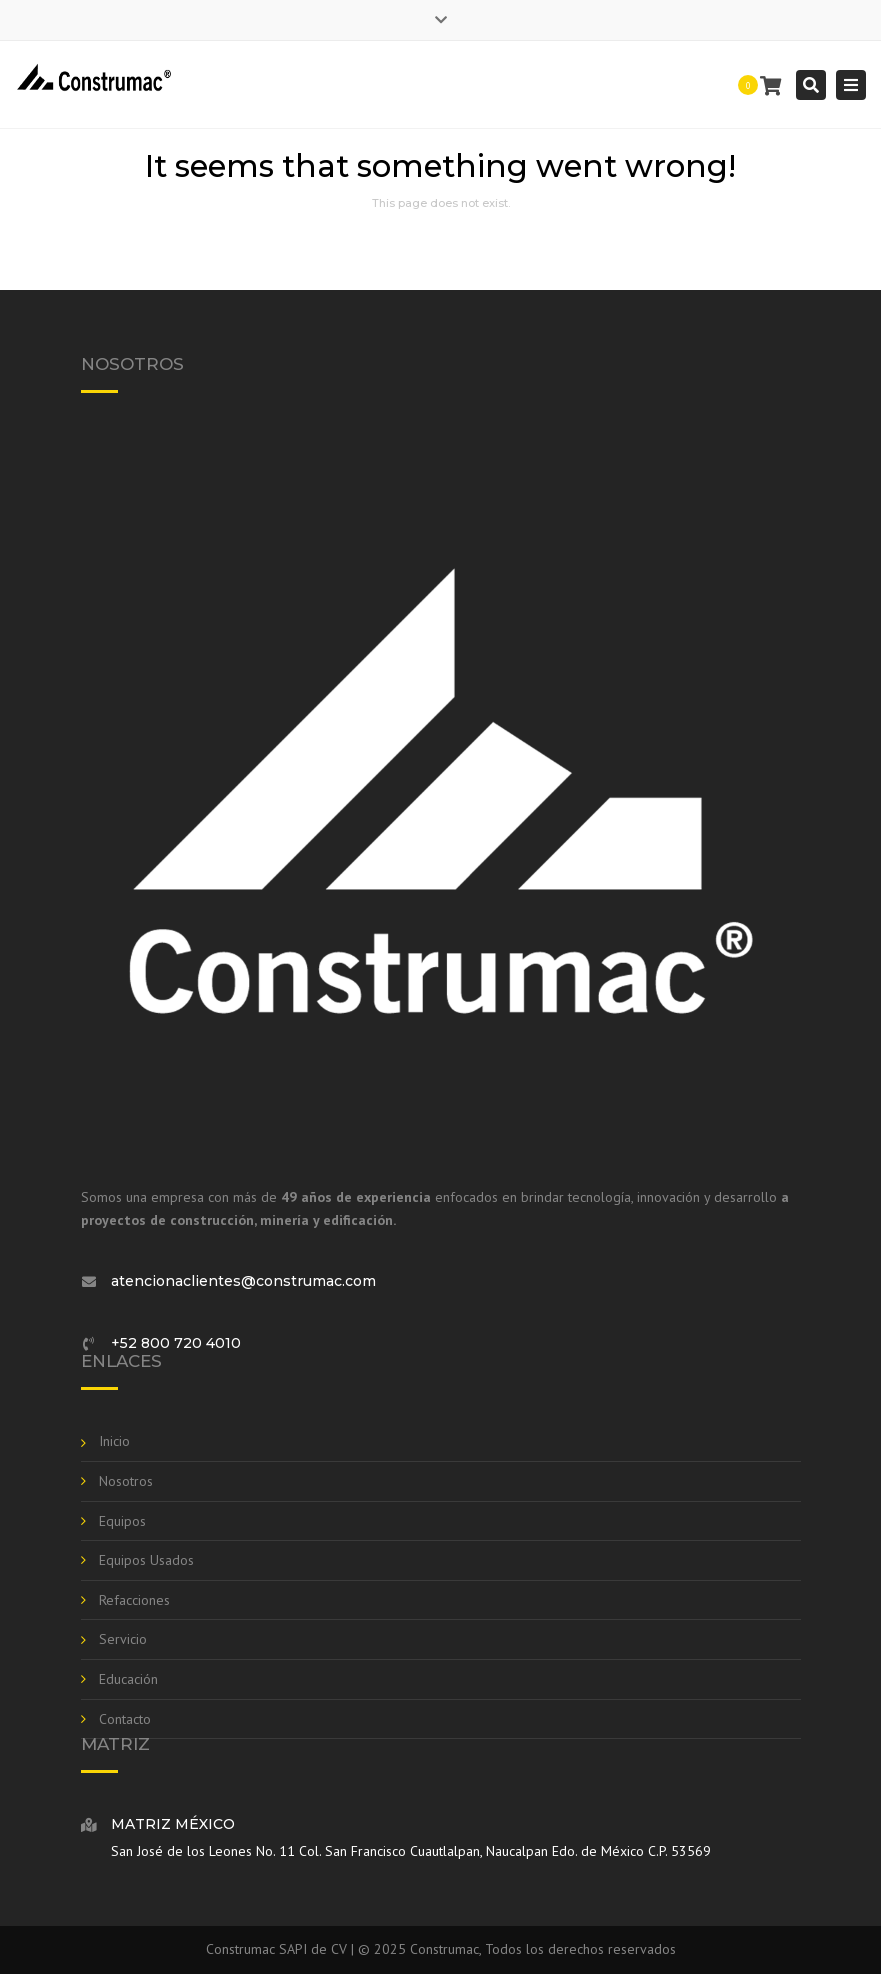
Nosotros (126, 1481)
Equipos (122, 1521)
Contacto (125, 1719)
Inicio (114, 1441)
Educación (128, 1679)
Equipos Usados (146, 1560)
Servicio (123, 1639)
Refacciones (134, 1600)
